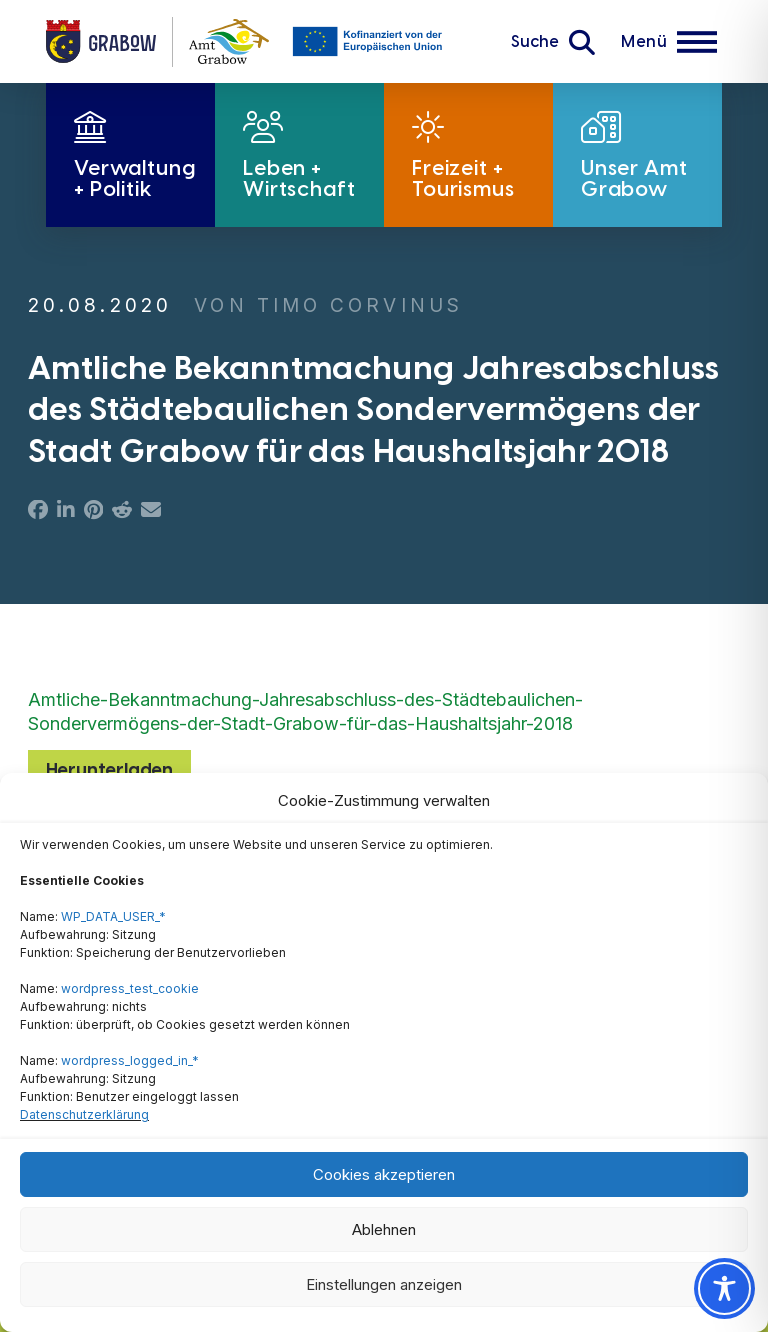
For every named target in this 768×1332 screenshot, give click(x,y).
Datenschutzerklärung (84, 1114)
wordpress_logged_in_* (130, 1060)
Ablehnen (384, 1229)
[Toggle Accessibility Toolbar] (724, 1288)
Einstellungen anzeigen (384, 1284)
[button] (553, 42)
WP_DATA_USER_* (113, 916)
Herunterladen (109, 770)
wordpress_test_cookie (130, 988)
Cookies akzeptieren (384, 1174)
